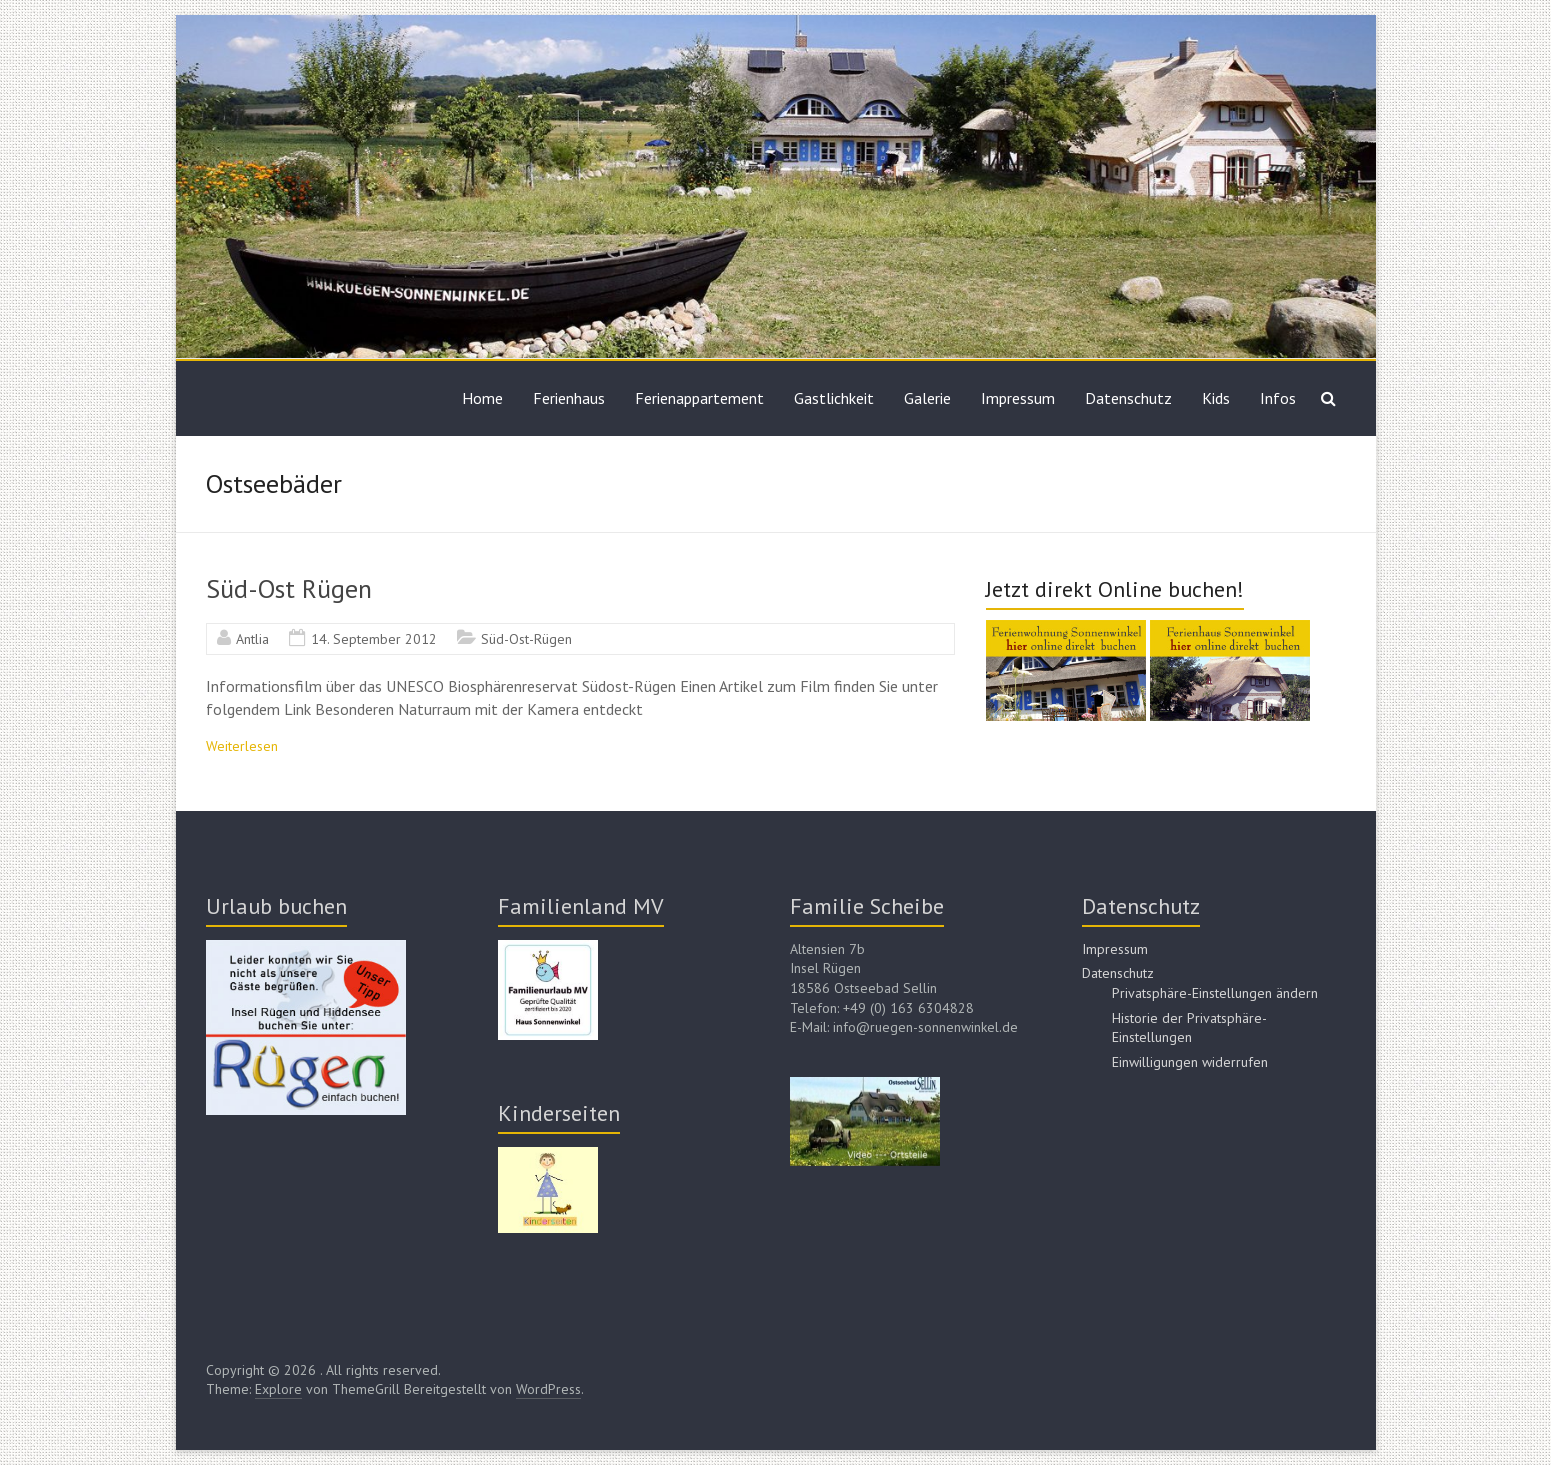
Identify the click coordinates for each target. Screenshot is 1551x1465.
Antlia (252, 639)
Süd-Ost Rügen (289, 588)
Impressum (1018, 398)
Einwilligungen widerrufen (1190, 1062)
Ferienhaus (569, 398)
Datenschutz (1128, 398)
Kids (1216, 398)
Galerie (927, 398)
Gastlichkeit (834, 398)
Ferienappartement (699, 398)
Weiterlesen (242, 746)
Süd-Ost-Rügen (526, 639)
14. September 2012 (374, 639)
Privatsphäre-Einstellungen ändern (1215, 993)
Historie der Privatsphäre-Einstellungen (1189, 1028)
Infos (1278, 398)
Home (482, 398)
